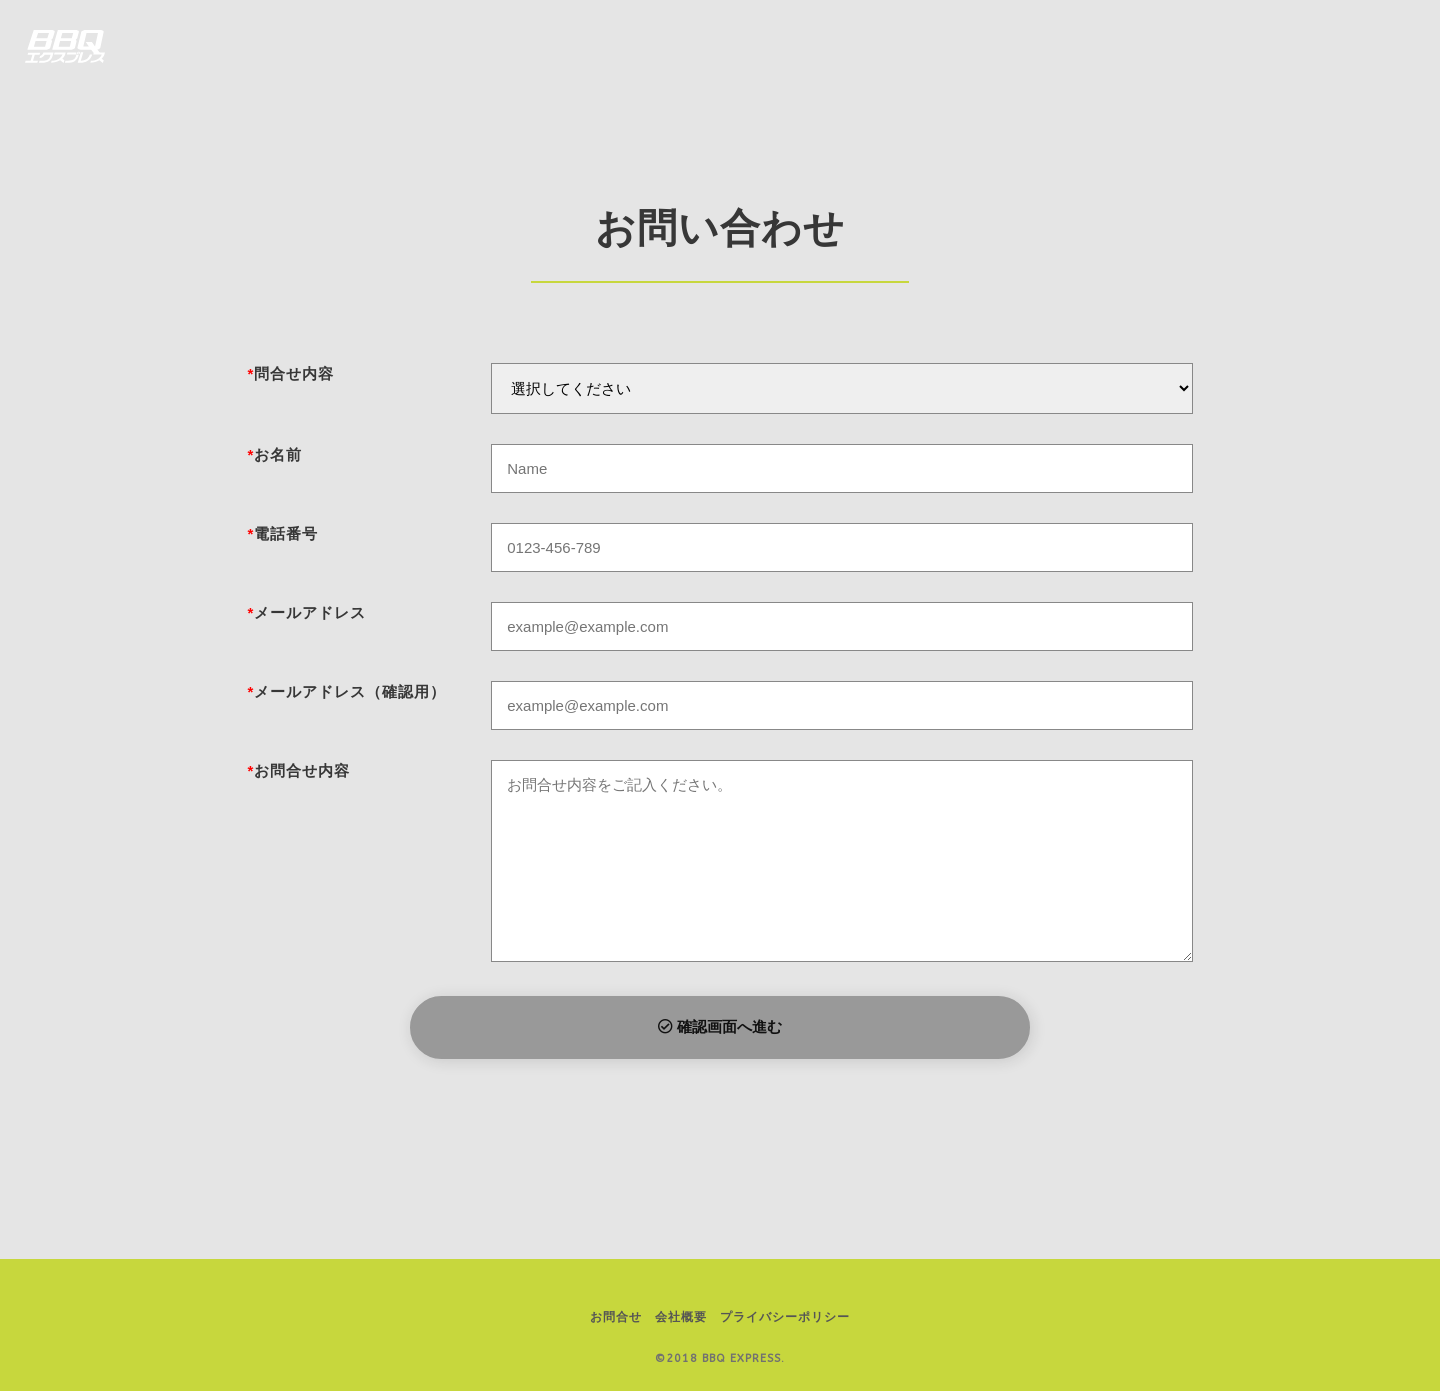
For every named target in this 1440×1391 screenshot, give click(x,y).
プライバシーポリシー (785, 1317)
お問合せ (616, 1317)
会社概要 (681, 1317)
